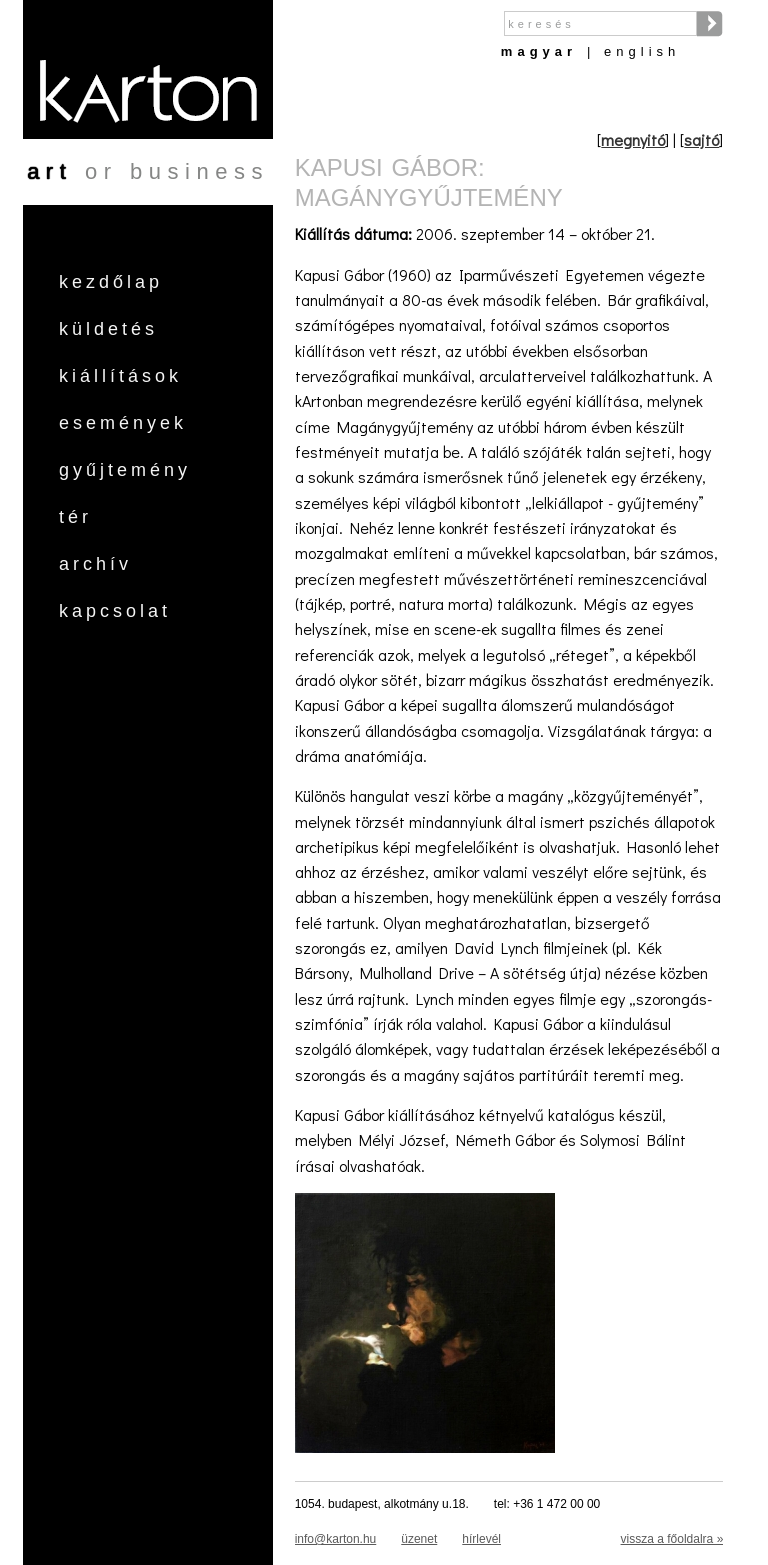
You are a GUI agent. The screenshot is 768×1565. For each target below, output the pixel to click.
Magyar (539, 51)
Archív (95, 564)
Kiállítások (120, 376)
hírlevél (481, 1539)
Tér (75, 517)
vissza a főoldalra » (672, 1539)
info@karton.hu (336, 1539)
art (49, 171)
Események (123, 423)
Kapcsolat (115, 611)
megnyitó (633, 139)
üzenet (419, 1539)
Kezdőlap (111, 282)
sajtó (701, 139)
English (642, 51)
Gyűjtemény (125, 470)
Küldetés (108, 329)
